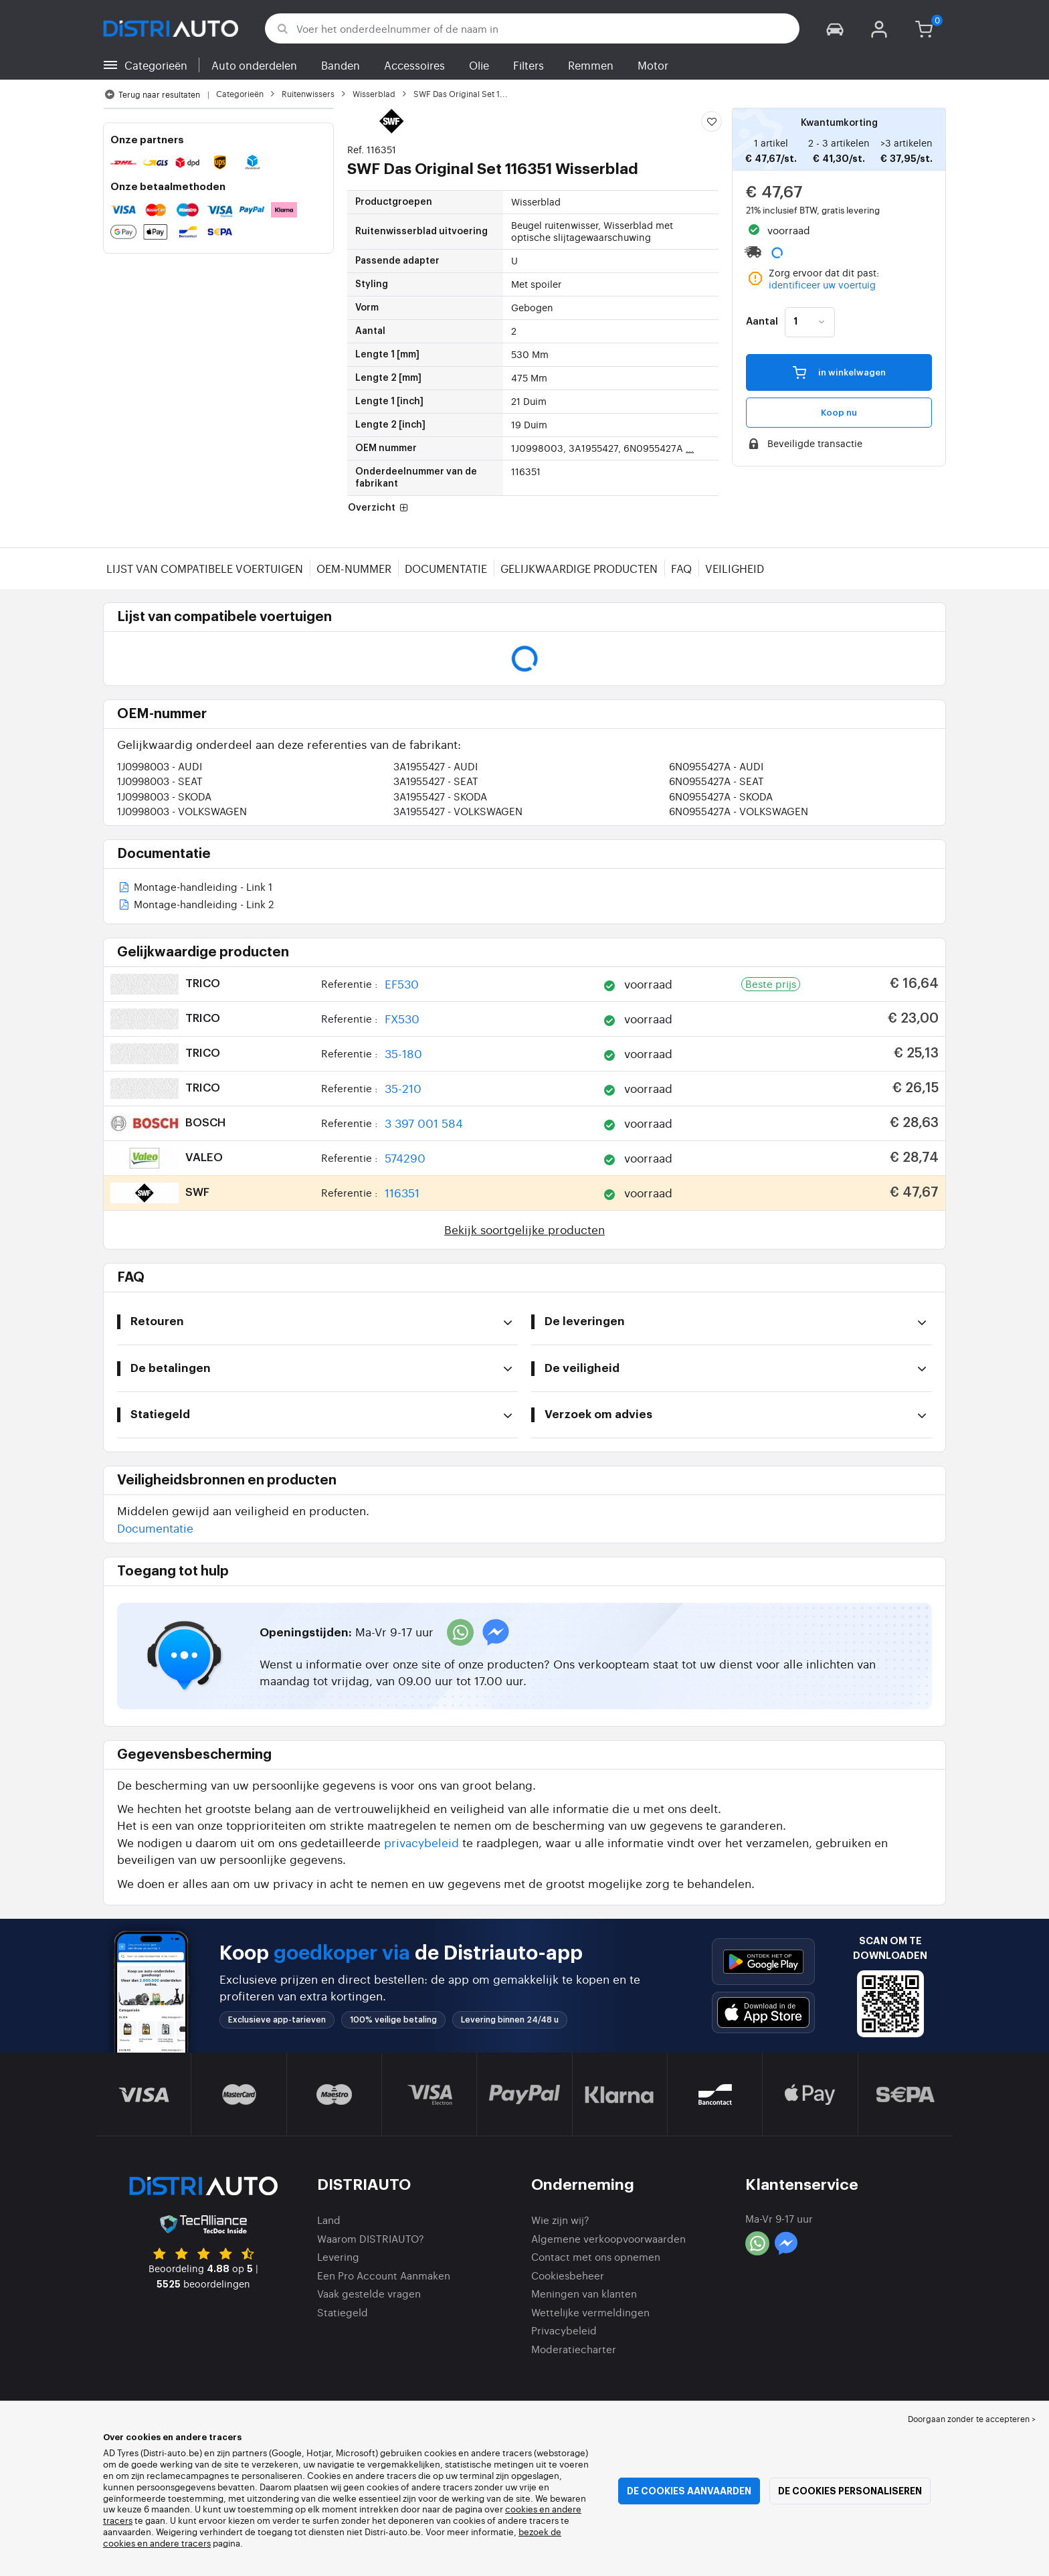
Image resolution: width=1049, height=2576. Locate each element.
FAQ (681, 568)
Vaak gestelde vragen (369, 2293)
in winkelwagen (839, 372)
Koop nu (839, 412)
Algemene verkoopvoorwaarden (608, 2238)
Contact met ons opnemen (595, 2256)
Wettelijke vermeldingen (590, 2312)
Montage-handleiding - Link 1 (194, 887)
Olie (479, 65)
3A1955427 (435, 766)
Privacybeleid (564, 2330)
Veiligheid (734, 568)
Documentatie (446, 568)
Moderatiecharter (573, 2349)
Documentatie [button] (155, 1527)
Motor (653, 65)
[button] (835, 28)
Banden (340, 65)
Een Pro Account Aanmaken (383, 2275)
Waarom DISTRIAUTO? (370, 2238)
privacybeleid (421, 1842)
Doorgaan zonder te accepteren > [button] (972, 2418)
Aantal (762, 322)
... (690, 448)
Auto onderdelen (254, 65)
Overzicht (379, 508)
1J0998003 (159, 766)
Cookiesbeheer (567, 2275)
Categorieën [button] (155, 65)
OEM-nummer (353, 568)
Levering (338, 2256)
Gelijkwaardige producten (579, 568)
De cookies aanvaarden (689, 2491)
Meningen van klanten (584, 2293)
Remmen (590, 65)
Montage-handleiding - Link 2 (195, 905)
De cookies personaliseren (850, 2491)
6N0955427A (716, 766)
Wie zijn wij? (560, 2220)
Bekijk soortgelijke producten (524, 1229)
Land (329, 2220)
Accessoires (414, 65)
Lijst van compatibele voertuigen (204, 568)
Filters (528, 65)
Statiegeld (342, 2312)
